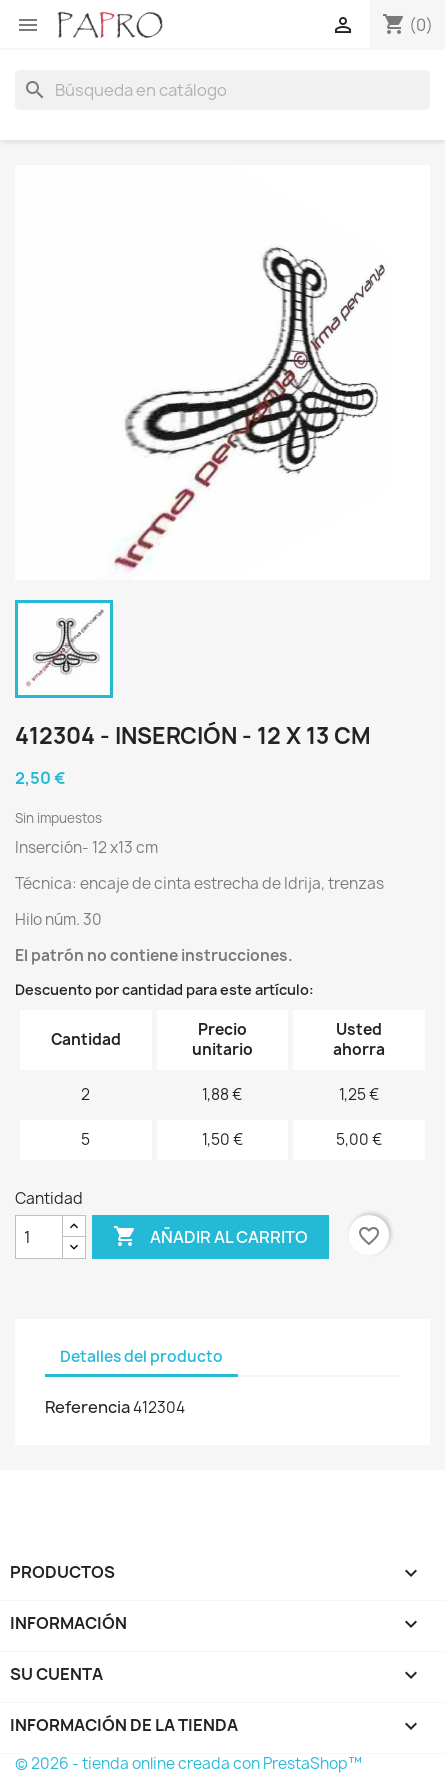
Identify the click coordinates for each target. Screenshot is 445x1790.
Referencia (87, 1407)
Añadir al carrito (210, 1237)
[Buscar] (222, 90)
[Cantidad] (39, 1237)
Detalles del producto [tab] (141, 1356)
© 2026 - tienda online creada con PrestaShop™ (188, 1763)
